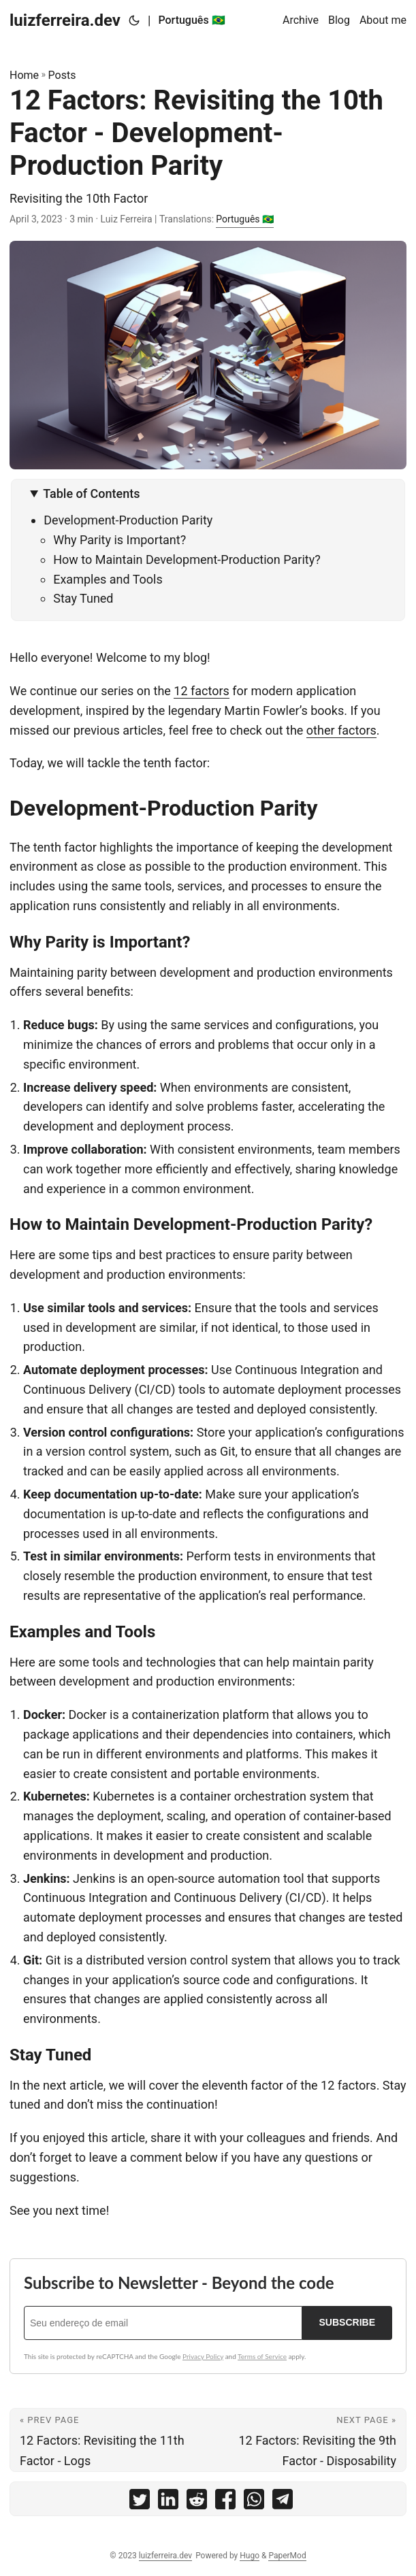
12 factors (201, 691)
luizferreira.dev (65, 20)
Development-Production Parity (128, 520)
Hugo (249, 2555)
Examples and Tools (108, 579)
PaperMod (287, 2555)
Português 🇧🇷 (245, 219)
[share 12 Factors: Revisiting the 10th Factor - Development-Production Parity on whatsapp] (254, 2502)
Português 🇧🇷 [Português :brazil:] (191, 20)
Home (24, 75)
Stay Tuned (83, 598)
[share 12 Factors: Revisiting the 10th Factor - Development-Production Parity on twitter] (139, 2502)
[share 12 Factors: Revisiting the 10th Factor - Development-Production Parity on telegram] (282, 2502)
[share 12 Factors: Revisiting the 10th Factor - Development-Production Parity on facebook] (225, 2502)
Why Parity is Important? (119, 540)
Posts (62, 75)
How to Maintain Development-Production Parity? (187, 559)
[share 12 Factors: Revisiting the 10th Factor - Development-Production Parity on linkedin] (168, 2502)
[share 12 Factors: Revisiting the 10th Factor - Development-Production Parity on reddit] (197, 2502)
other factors (341, 730)
